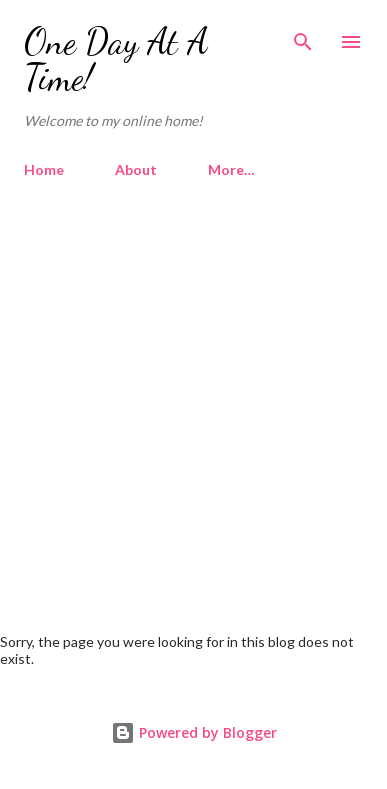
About (136, 169)
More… (231, 169)
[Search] (303, 36)
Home (44, 169)
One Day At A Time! (116, 59)
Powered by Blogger (194, 732)
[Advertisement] (193, 397)
